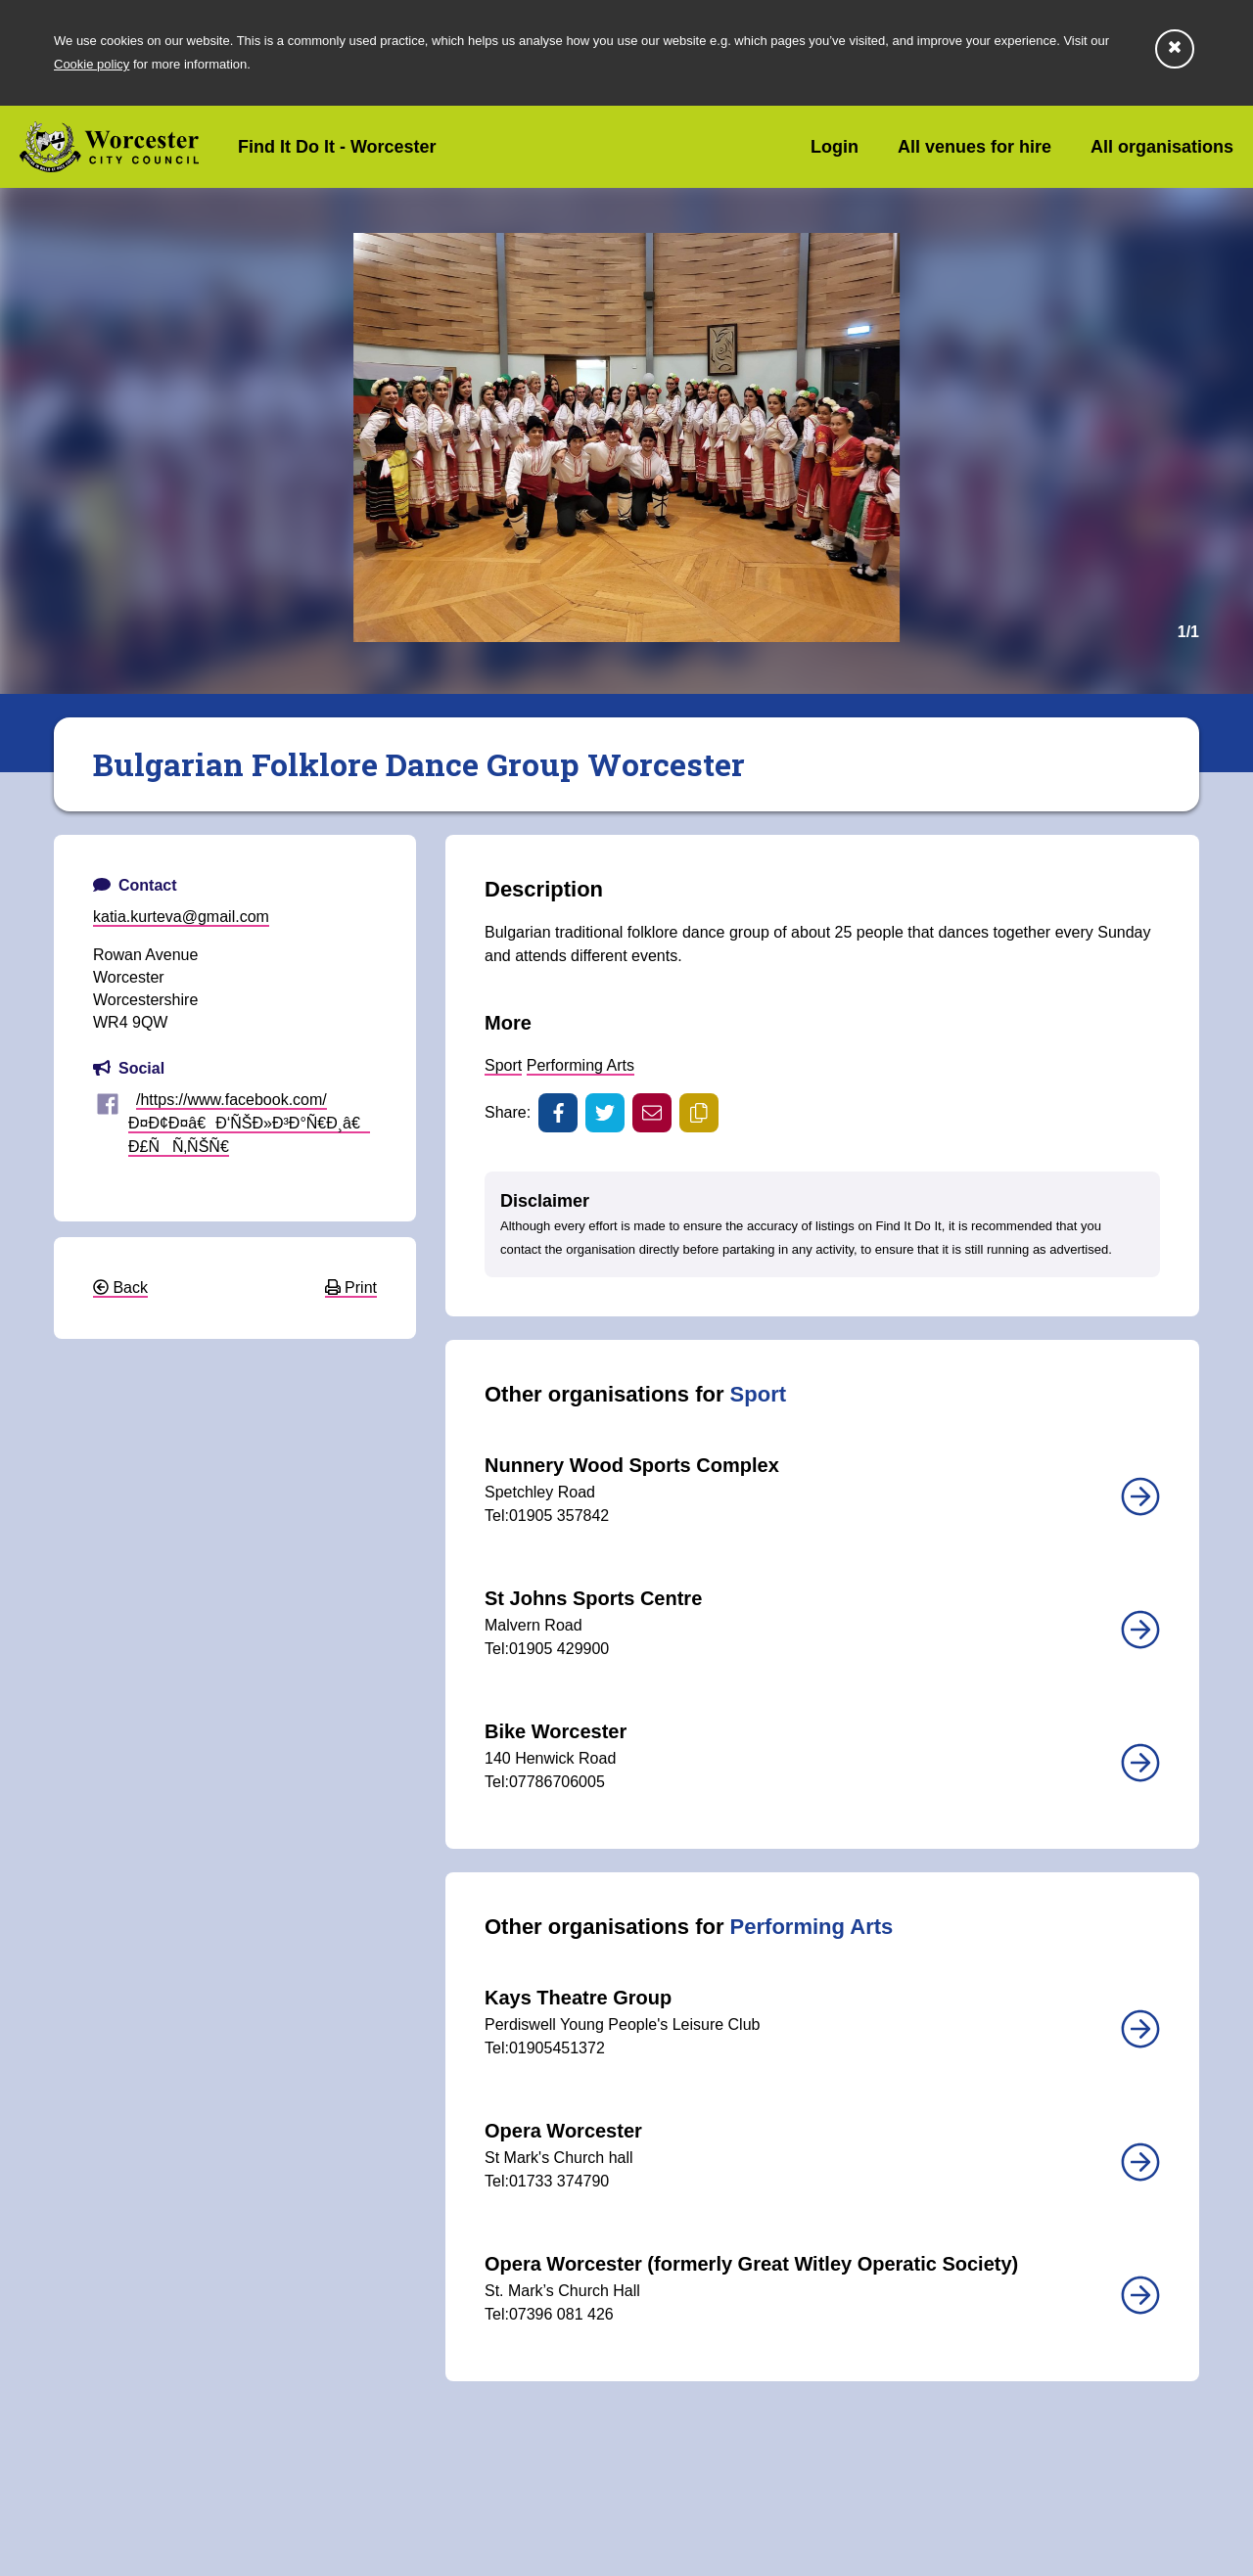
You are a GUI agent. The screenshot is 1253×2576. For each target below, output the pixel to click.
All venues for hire (974, 147)
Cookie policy (91, 64)
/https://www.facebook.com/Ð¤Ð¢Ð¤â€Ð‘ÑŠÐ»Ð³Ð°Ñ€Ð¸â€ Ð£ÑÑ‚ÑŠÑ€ (249, 1123)
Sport (503, 1065)
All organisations (1162, 147)
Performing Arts (580, 1065)
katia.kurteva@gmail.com (181, 916)
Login (835, 147)
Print (351, 1287)
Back (120, 1287)
